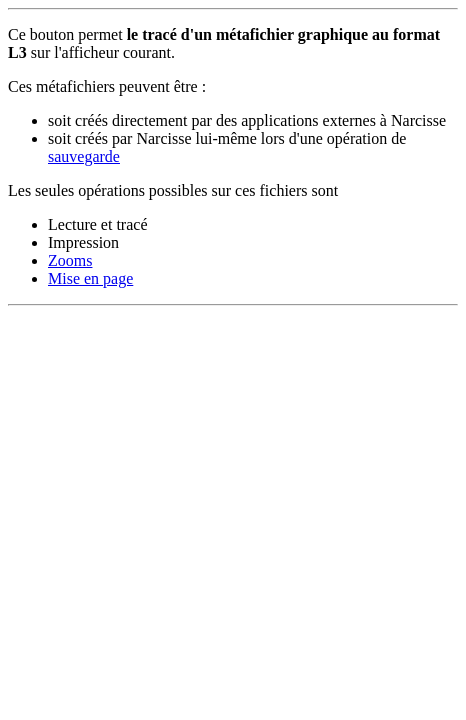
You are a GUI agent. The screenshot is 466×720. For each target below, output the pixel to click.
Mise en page (90, 278)
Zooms (70, 260)
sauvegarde (84, 156)
